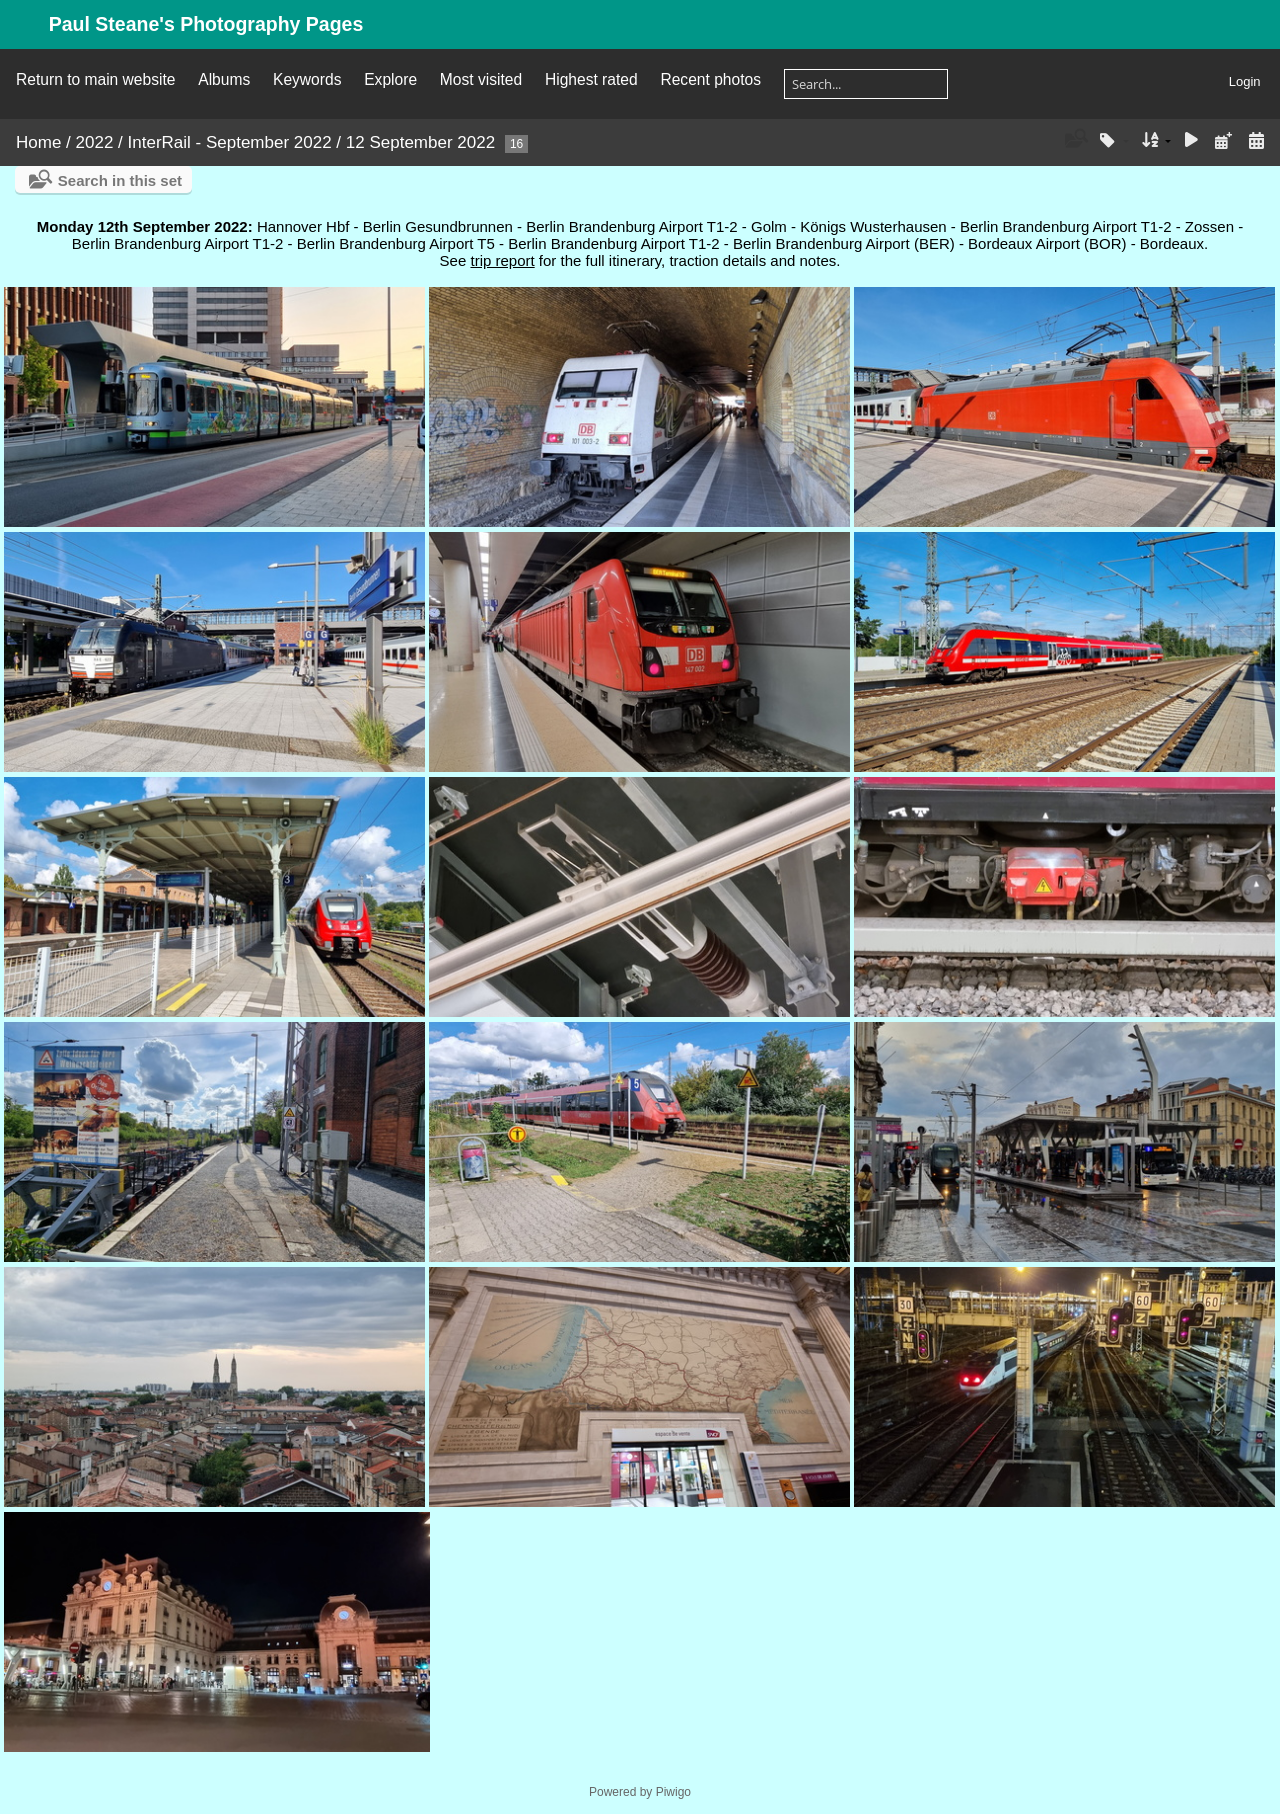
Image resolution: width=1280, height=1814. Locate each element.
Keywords (307, 79)
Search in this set (120, 180)
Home (38, 142)
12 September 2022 (420, 142)
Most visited (481, 79)
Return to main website (95, 79)
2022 (95, 142)
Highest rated (591, 79)
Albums (224, 79)
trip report (502, 260)
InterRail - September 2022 (230, 142)
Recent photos (710, 79)
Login (1245, 81)
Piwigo (673, 1792)
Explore (390, 79)
